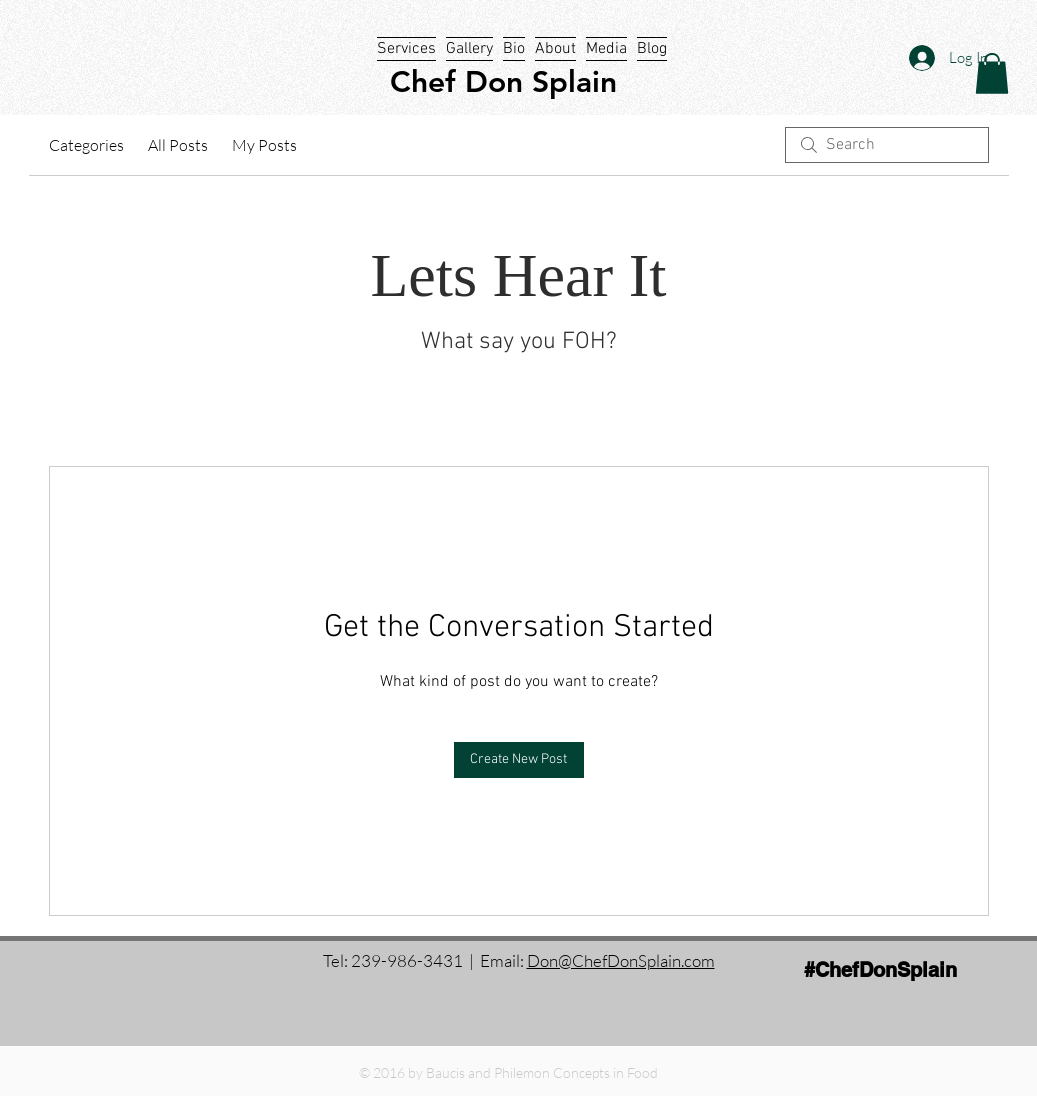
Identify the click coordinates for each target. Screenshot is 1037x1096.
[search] (887, 145)
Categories (86, 145)
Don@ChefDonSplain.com (621, 960)
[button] (992, 73)
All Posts (178, 145)
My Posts (264, 145)
